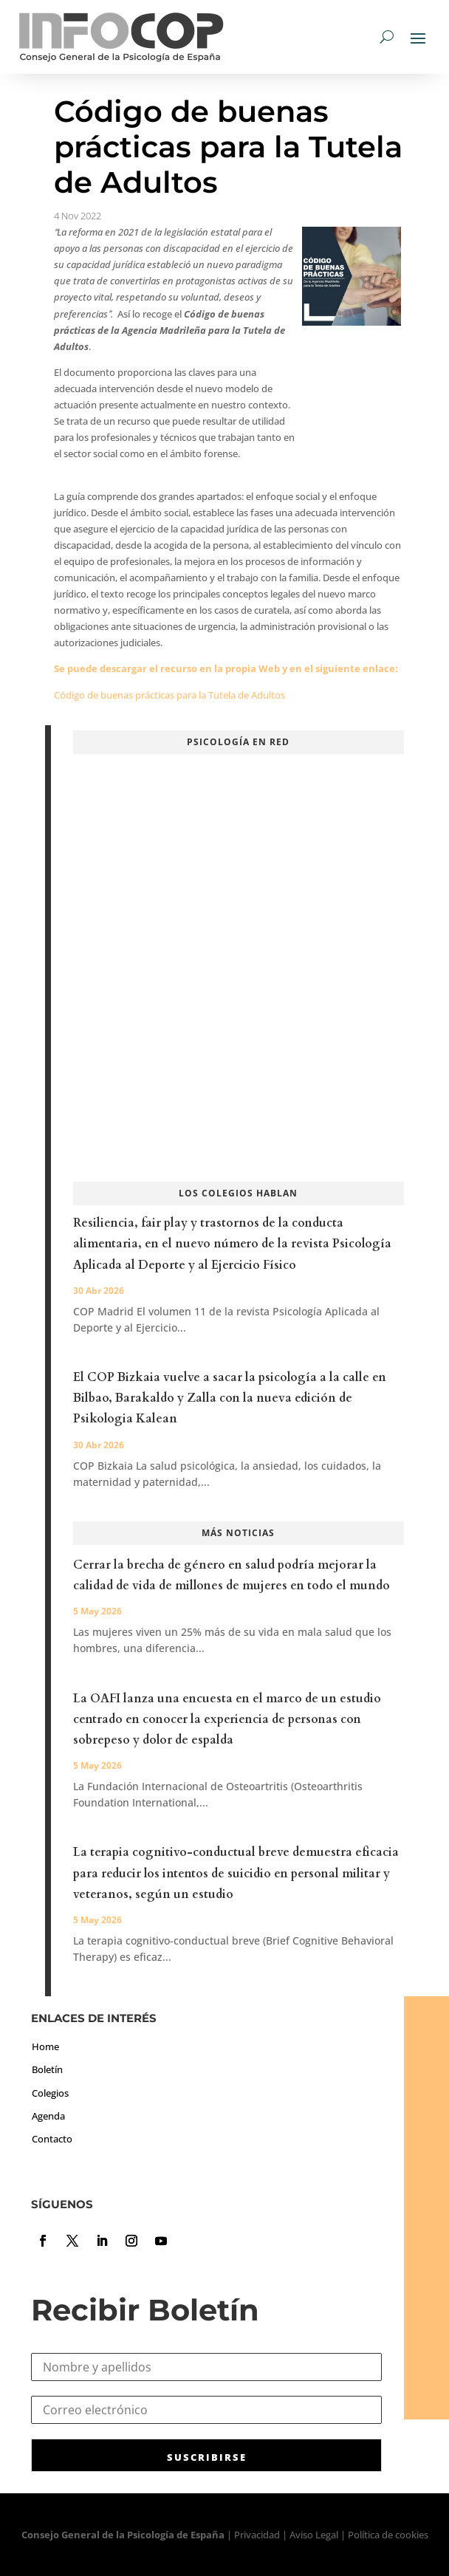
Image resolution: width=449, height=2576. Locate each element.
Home (45, 2046)
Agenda (48, 2116)
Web (269, 668)
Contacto (52, 2138)
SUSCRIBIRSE (207, 2457)
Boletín (47, 2069)
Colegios (50, 2093)
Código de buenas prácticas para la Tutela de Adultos (169, 695)
